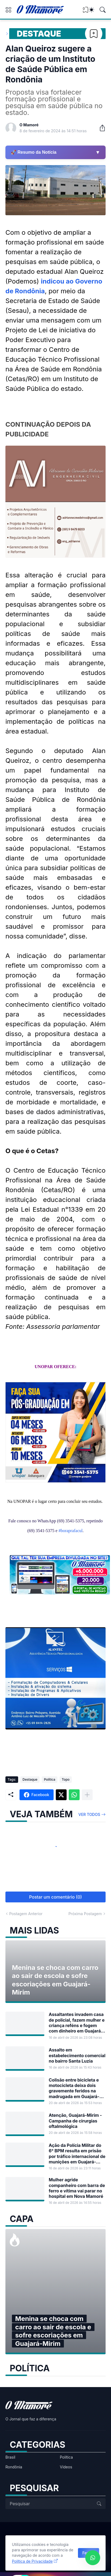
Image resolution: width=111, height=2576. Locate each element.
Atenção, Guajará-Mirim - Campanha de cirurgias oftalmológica (75, 2120)
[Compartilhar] (100, 128)
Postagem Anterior (26, 1913)
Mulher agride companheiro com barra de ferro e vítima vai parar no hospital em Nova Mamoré (77, 2188)
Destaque (39, 33)
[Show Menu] (8, 9)
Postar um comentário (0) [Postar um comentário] (55, 1897)
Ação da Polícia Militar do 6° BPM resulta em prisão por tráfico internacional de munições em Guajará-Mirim (77, 2154)
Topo (66, 1779)
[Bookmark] (94, 33)
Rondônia (13, 2467)
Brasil (10, 2457)
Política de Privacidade (32, 2561)
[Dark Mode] (91, 9)
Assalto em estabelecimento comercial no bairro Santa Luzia (77, 2055)
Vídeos (66, 2467)
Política (49, 1779)
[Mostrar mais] (87, 1794)
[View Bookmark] (85, 11)
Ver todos (89, 1814)
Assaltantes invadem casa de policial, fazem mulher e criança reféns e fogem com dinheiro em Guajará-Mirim (77, 2023)
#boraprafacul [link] (70, 1530)
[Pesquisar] (102, 9)
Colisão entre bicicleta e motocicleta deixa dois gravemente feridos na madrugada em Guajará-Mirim (74, 2088)
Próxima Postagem (85, 1913)
